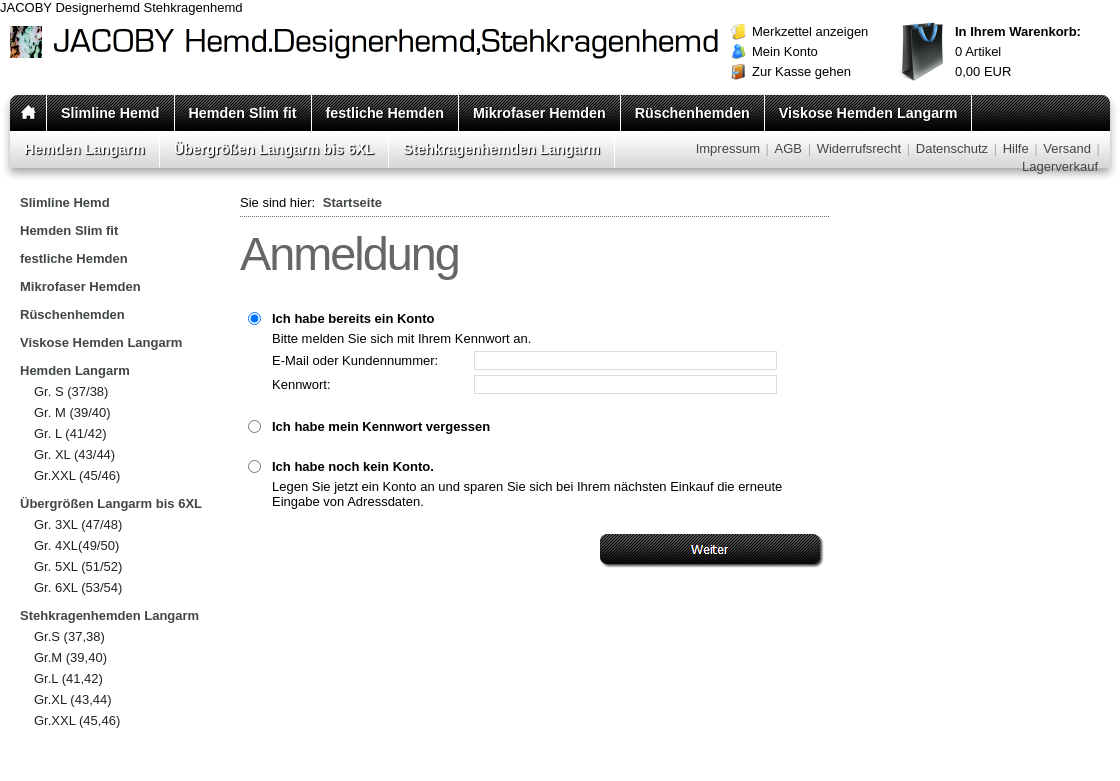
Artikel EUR (1018, 51)
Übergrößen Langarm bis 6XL (274, 149)
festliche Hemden (385, 113)
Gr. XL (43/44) (74, 454)
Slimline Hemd (110, 113)
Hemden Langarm (84, 149)
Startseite (352, 202)
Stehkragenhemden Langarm (501, 149)
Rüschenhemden (692, 113)
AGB (788, 148)
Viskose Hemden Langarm (868, 113)
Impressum (728, 148)
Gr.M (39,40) (70, 657)
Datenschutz (952, 148)
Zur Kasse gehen (801, 71)
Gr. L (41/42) (70, 433)
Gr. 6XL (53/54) (78, 587)
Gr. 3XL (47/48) (78, 524)
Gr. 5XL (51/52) (78, 566)
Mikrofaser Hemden (539, 113)
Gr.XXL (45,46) (77, 720)
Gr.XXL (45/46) (77, 475)
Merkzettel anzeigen (810, 31)
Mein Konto (785, 51)
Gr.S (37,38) (69, 636)
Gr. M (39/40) (72, 412)
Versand (1067, 148)
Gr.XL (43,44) (73, 699)
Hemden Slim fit (243, 113)
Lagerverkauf (1060, 166)
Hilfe (1016, 148)
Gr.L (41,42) (68, 678)
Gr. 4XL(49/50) (76, 545)
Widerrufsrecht (859, 148)
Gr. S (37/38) (71, 391)
